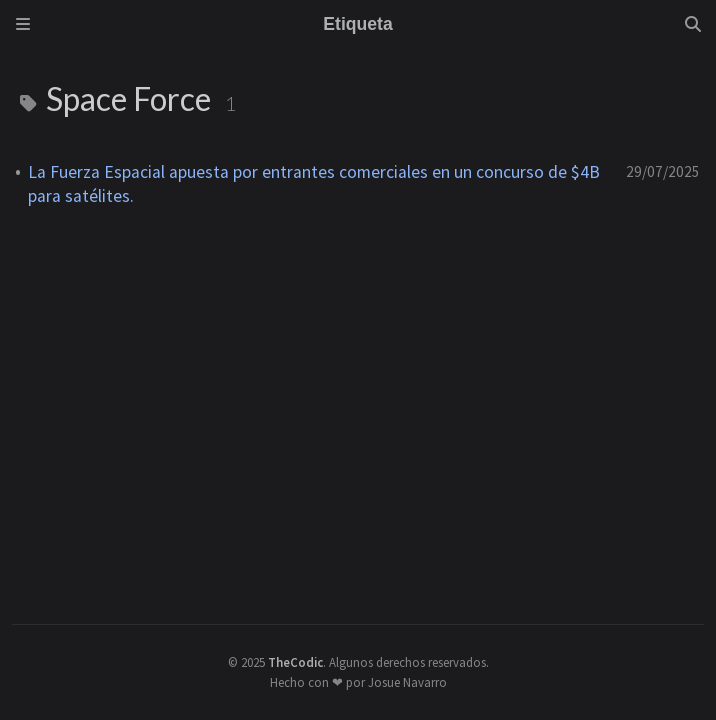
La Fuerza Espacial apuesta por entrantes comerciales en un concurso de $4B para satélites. (314, 184)
